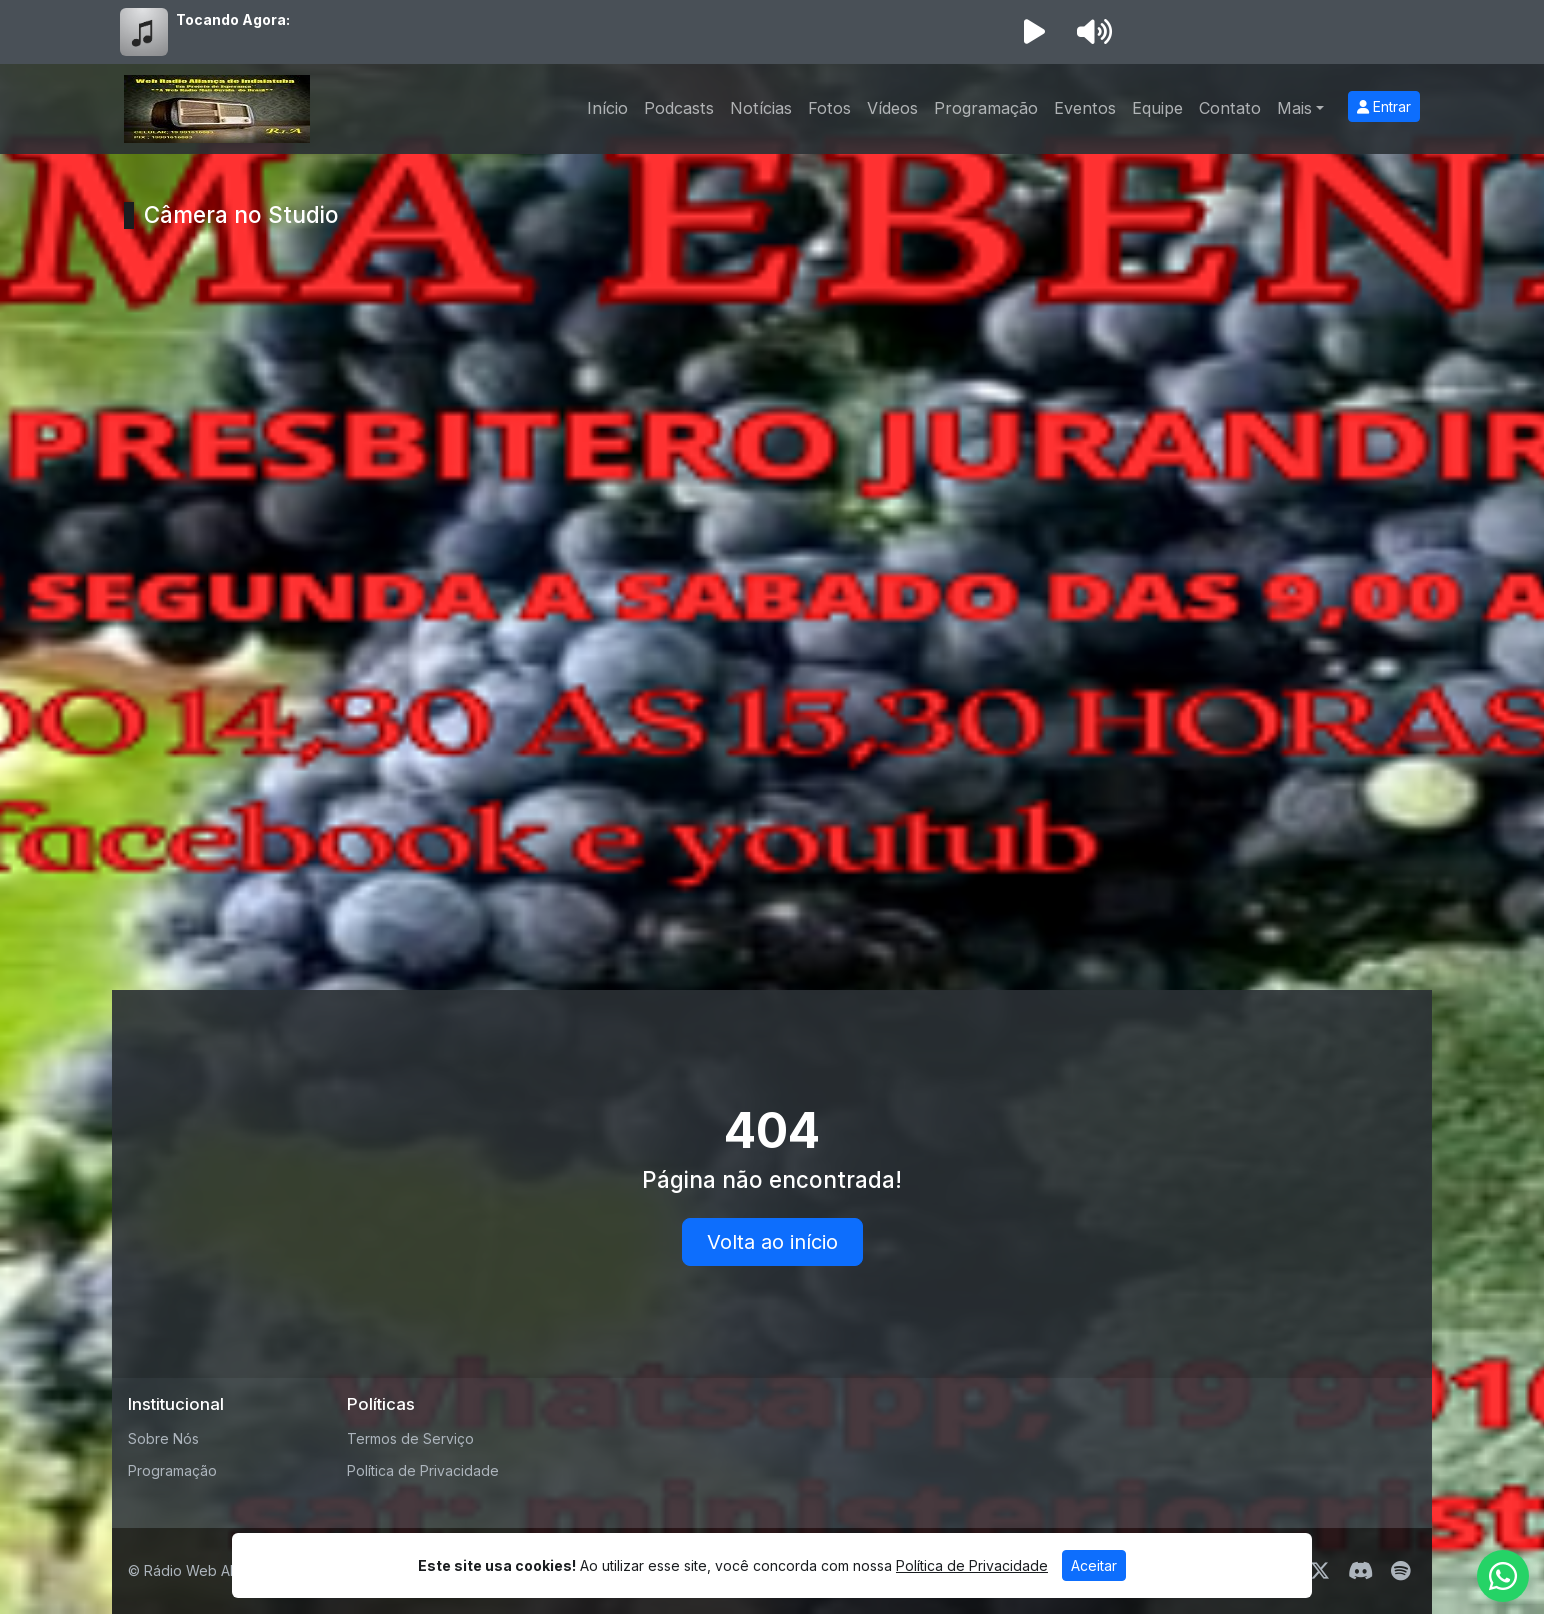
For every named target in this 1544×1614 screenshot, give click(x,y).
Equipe (1157, 108)
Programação (986, 108)
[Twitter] (1320, 1571)
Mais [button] (1294, 108)
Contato (1230, 108)
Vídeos (892, 108)
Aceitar (1094, 1565)
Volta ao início (772, 1242)
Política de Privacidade (423, 1470)
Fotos (829, 108)
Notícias (761, 108)
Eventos (1085, 108)
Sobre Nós (163, 1438)
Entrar (1384, 106)
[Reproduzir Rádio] (1034, 32)
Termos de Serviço (410, 1438)
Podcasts (679, 108)
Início (607, 108)
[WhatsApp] (1503, 1576)
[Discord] (1360, 1571)
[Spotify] (1400, 1571)
